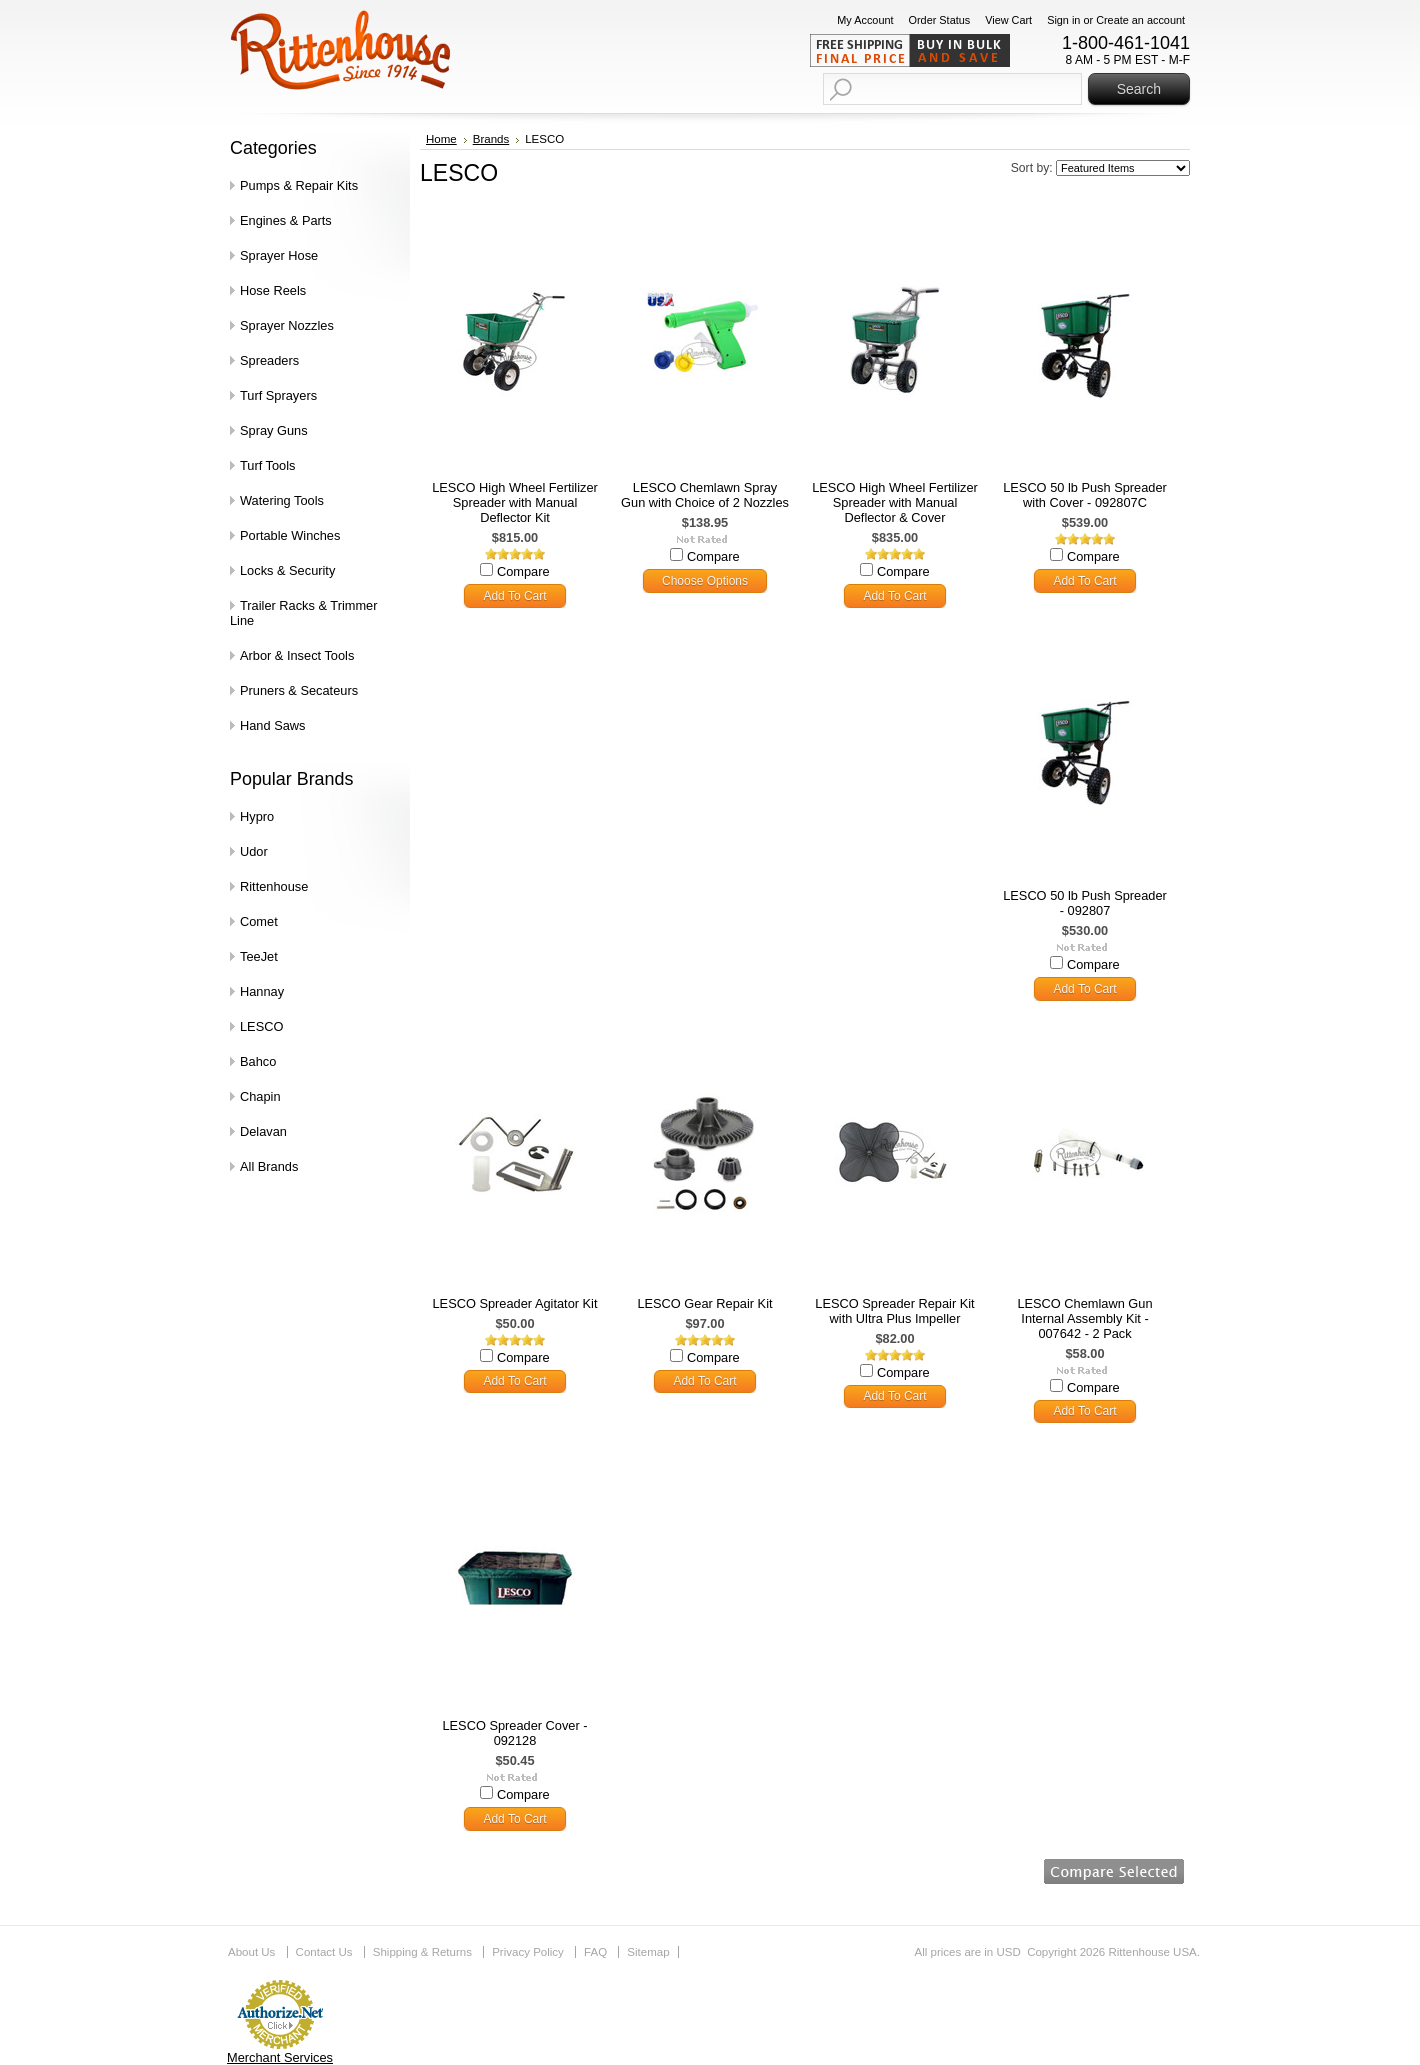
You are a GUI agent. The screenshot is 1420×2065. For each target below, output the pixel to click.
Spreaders (269, 360)
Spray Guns (274, 430)
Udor (254, 851)
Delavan (263, 1131)
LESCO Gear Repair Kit (704, 1303)
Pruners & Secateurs (299, 690)
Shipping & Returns (422, 1952)
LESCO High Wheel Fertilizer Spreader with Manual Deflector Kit (515, 502)
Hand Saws (272, 725)
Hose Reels (273, 290)
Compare (523, 571)
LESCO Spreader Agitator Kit (514, 1303)
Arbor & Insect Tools (297, 655)
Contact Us (324, 1952)
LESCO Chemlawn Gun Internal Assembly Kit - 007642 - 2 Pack (1084, 1318)
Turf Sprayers (278, 395)
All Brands (269, 1166)
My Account (865, 20)
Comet (259, 921)
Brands (491, 139)
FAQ (595, 1952)
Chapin (260, 1096)
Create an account (1140, 20)
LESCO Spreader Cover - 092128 (514, 1733)
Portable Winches (290, 535)
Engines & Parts (286, 220)
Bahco (258, 1061)
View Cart (1008, 20)
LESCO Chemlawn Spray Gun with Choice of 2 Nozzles (705, 495)
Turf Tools (267, 465)
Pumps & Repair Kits (299, 185)
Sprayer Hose (279, 255)
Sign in (1063, 20)
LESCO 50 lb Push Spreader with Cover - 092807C (1085, 495)
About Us (251, 1952)
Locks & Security (287, 570)
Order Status (940, 20)
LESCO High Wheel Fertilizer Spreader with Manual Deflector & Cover (895, 502)
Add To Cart (514, 596)
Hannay (262, 991)
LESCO (261, 1026)
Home (441, 139)
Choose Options (705, 581)
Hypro (257, 816)
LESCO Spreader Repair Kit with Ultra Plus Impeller (894, 1311)
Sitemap (648, 1952)
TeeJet (259, 956)
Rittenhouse (274, 886)
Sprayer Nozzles (287, 325)
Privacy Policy (528, 1952)
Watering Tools (282, 500)
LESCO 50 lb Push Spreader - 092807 (1085, 903)
